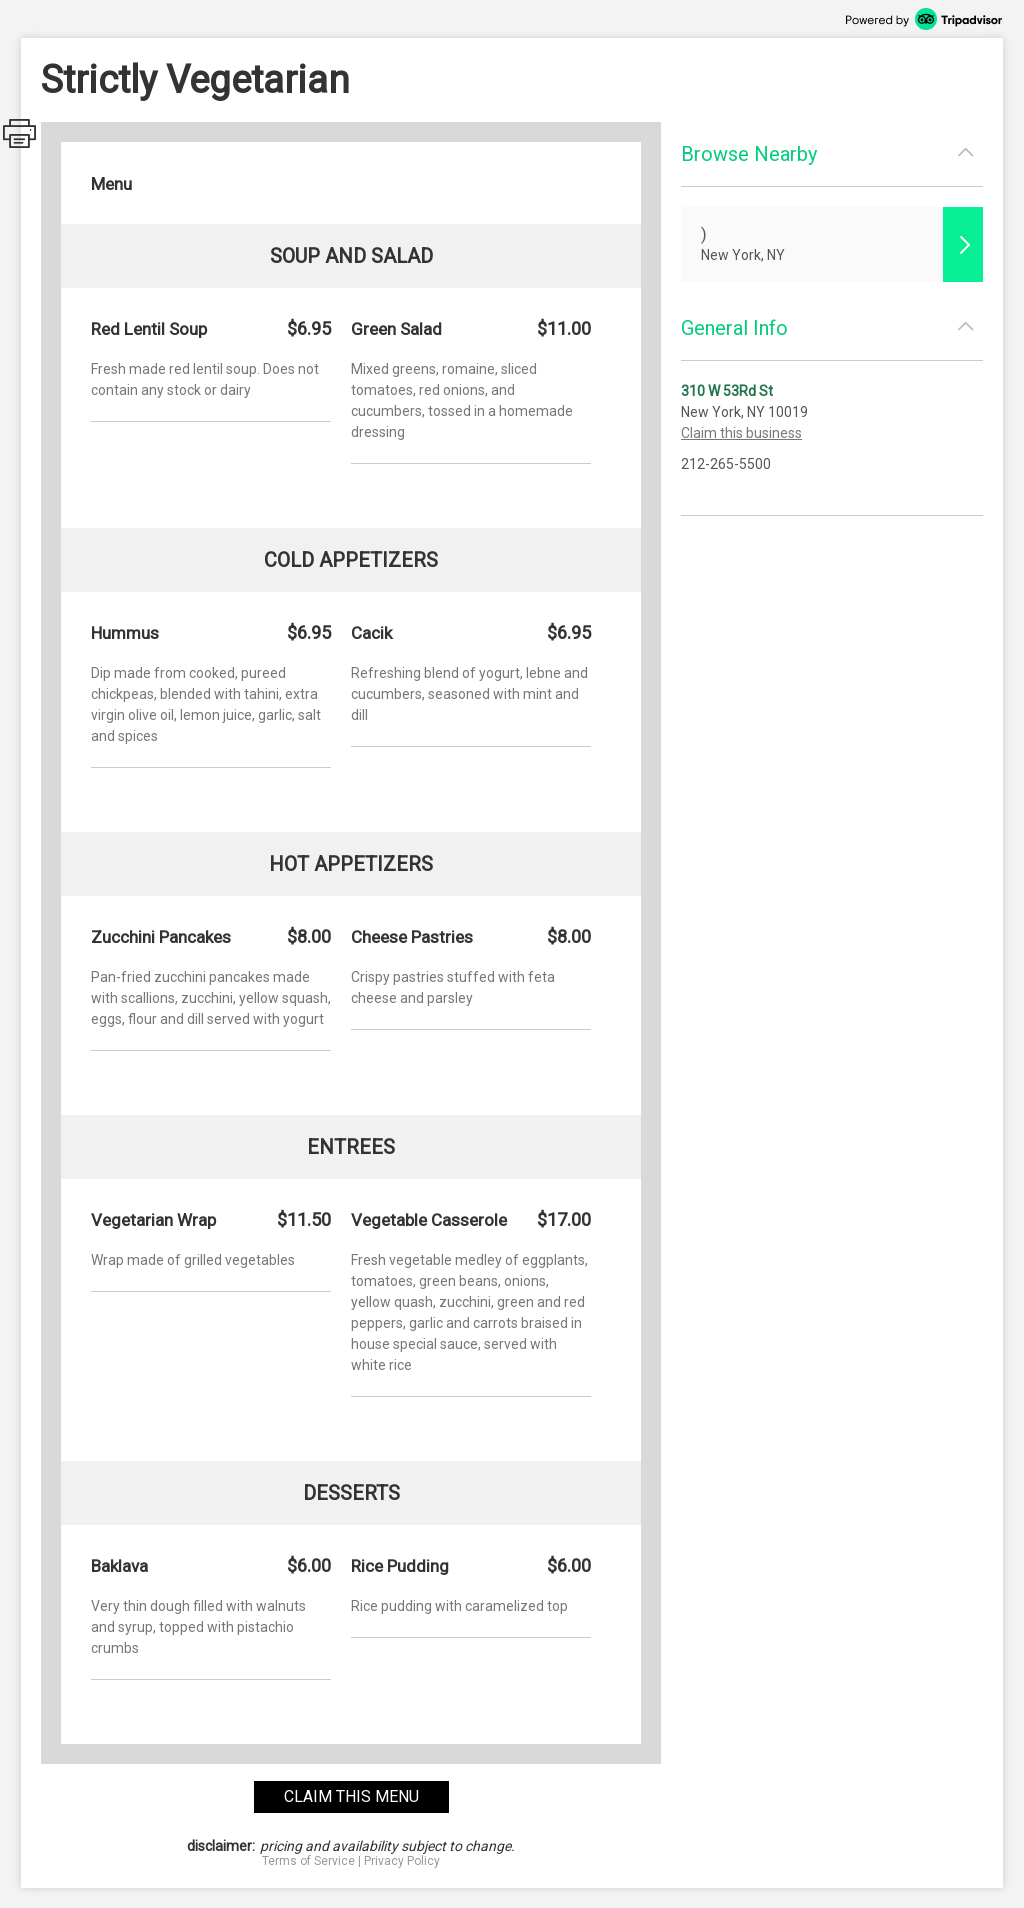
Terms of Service (308, 1861)
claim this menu (351, 1796)
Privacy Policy (402, 1861)
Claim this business (741, 433)
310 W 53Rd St (727, 391)
